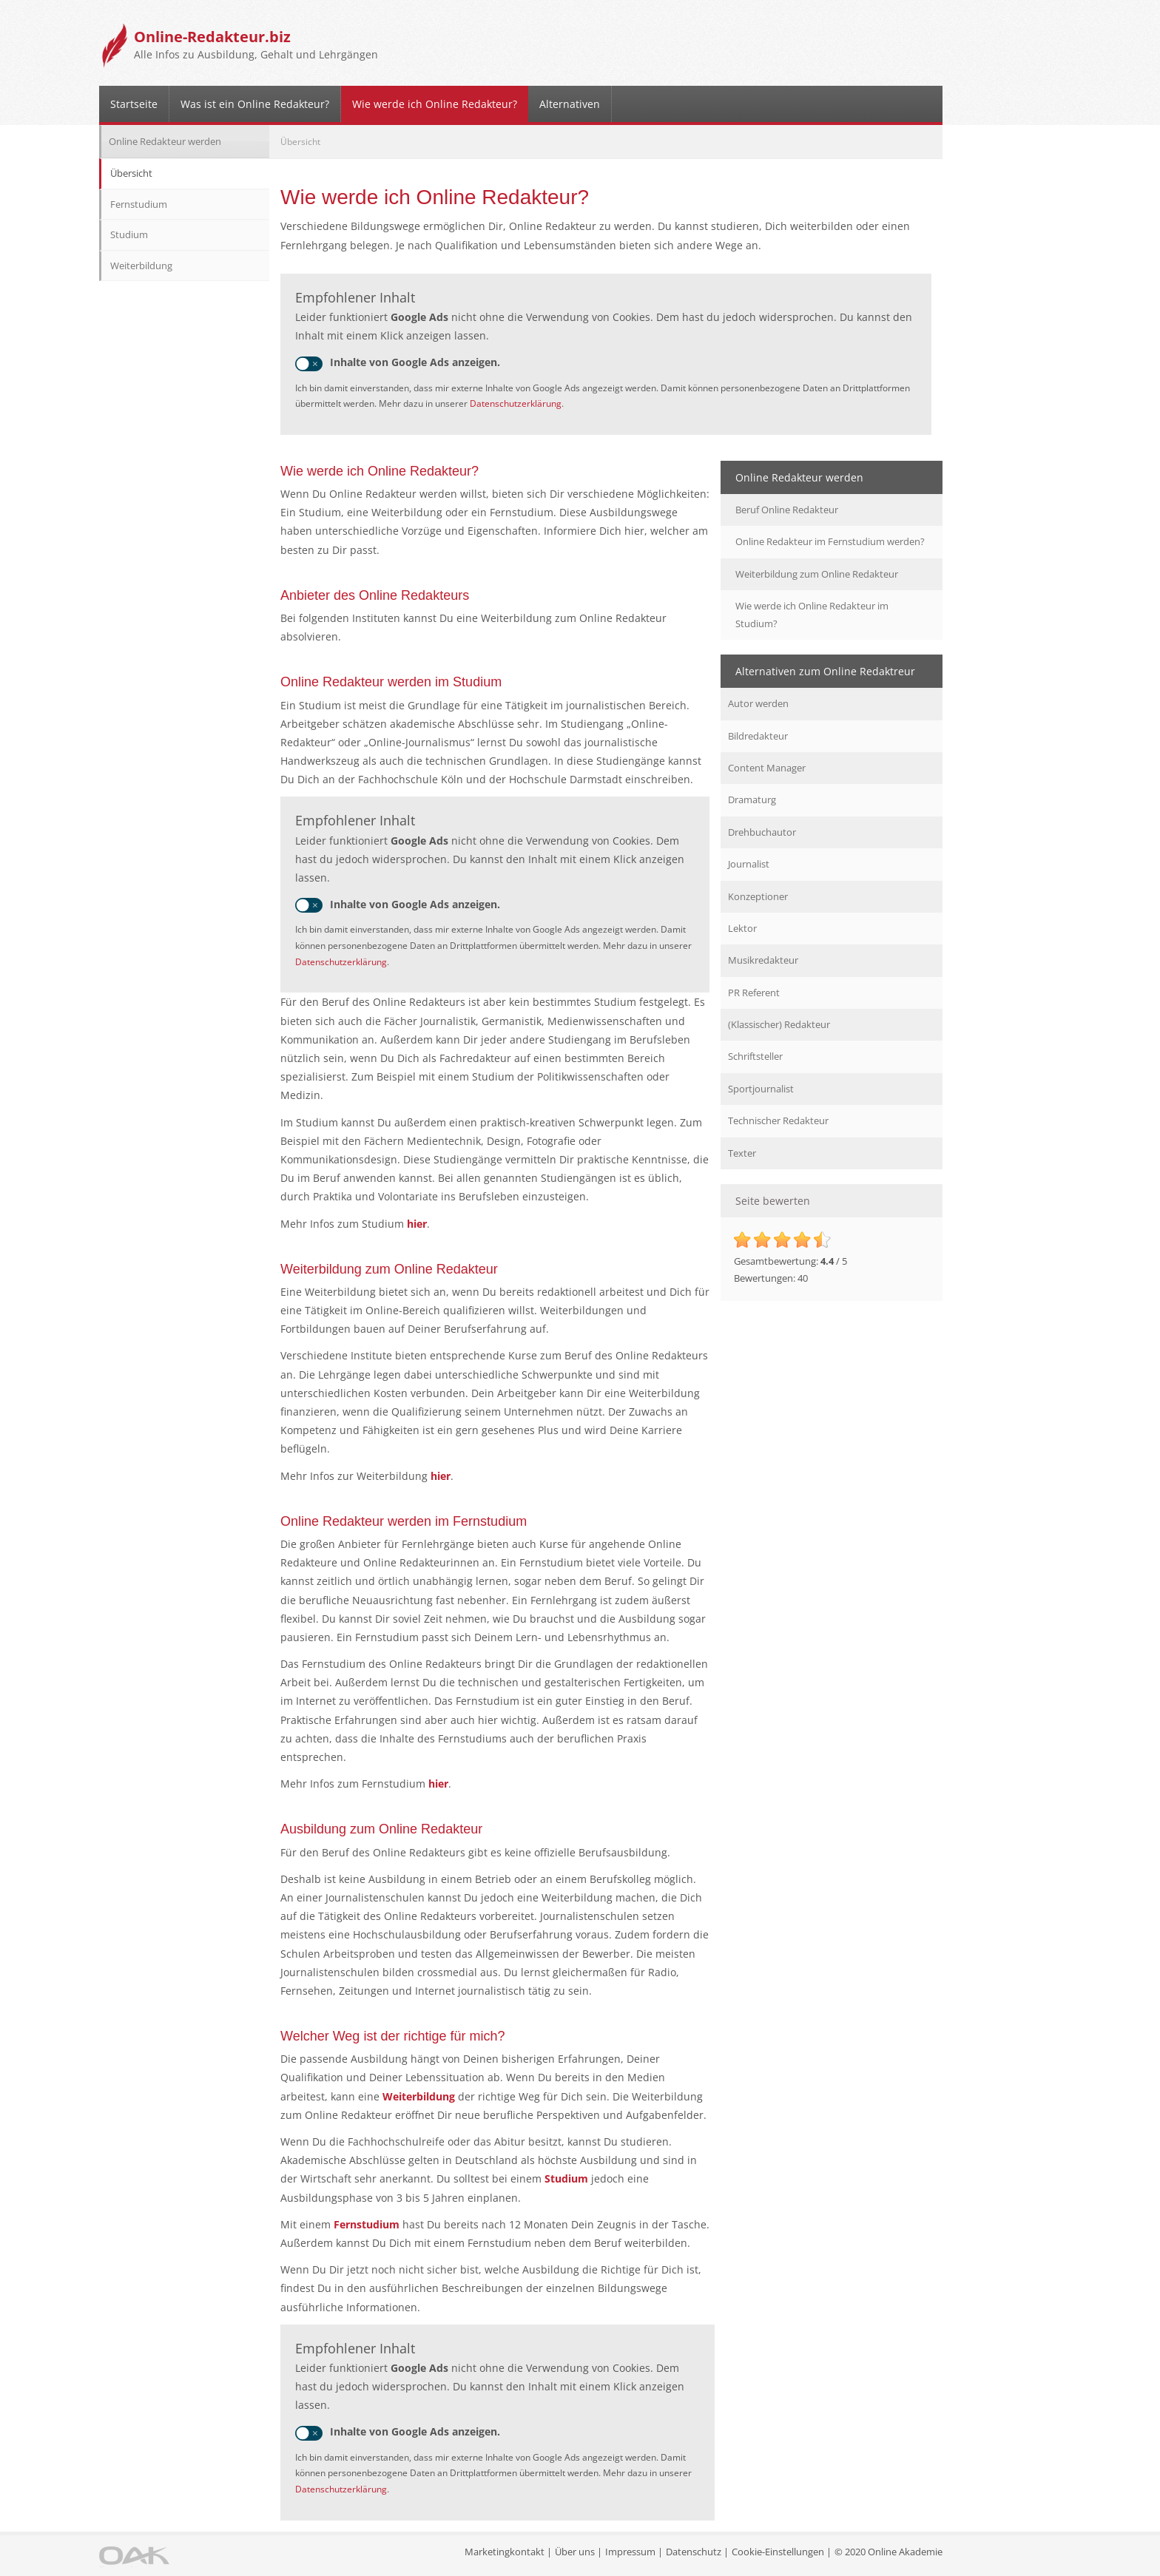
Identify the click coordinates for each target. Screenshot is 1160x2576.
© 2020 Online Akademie (888, 2551)
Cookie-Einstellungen (778, 2551)
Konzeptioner (758, 896)
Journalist (748, 864)
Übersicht (131, 173)
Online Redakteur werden (165, 141)
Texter (742, 1153)
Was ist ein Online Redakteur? (255, 104)
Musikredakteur (763, 960)
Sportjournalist (761, 1088)
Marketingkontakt (504, 2551)
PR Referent (754, 992)
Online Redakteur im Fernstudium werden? (830, 541)
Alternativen (569, 104)
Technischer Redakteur (778, 1120)
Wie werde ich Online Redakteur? (434, 104)
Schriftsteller (755, 1056)
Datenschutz (693, 2551)
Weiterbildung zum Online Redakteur (816, 574)
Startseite (134, 104)
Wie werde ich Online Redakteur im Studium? (811, 614)
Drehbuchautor (762, 832)
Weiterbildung (418, 2096)
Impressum (630, 2551)
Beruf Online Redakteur (786, 509)
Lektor (742, 928)
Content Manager (767, 767)
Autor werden (758, 703)
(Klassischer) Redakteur (779, 1024)
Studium (566, 2178)
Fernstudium (366, 2224)
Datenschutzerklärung (516, 403)
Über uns (575, 2551)
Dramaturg (752, 799)
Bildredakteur (758, 736)
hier (415, 1224)
